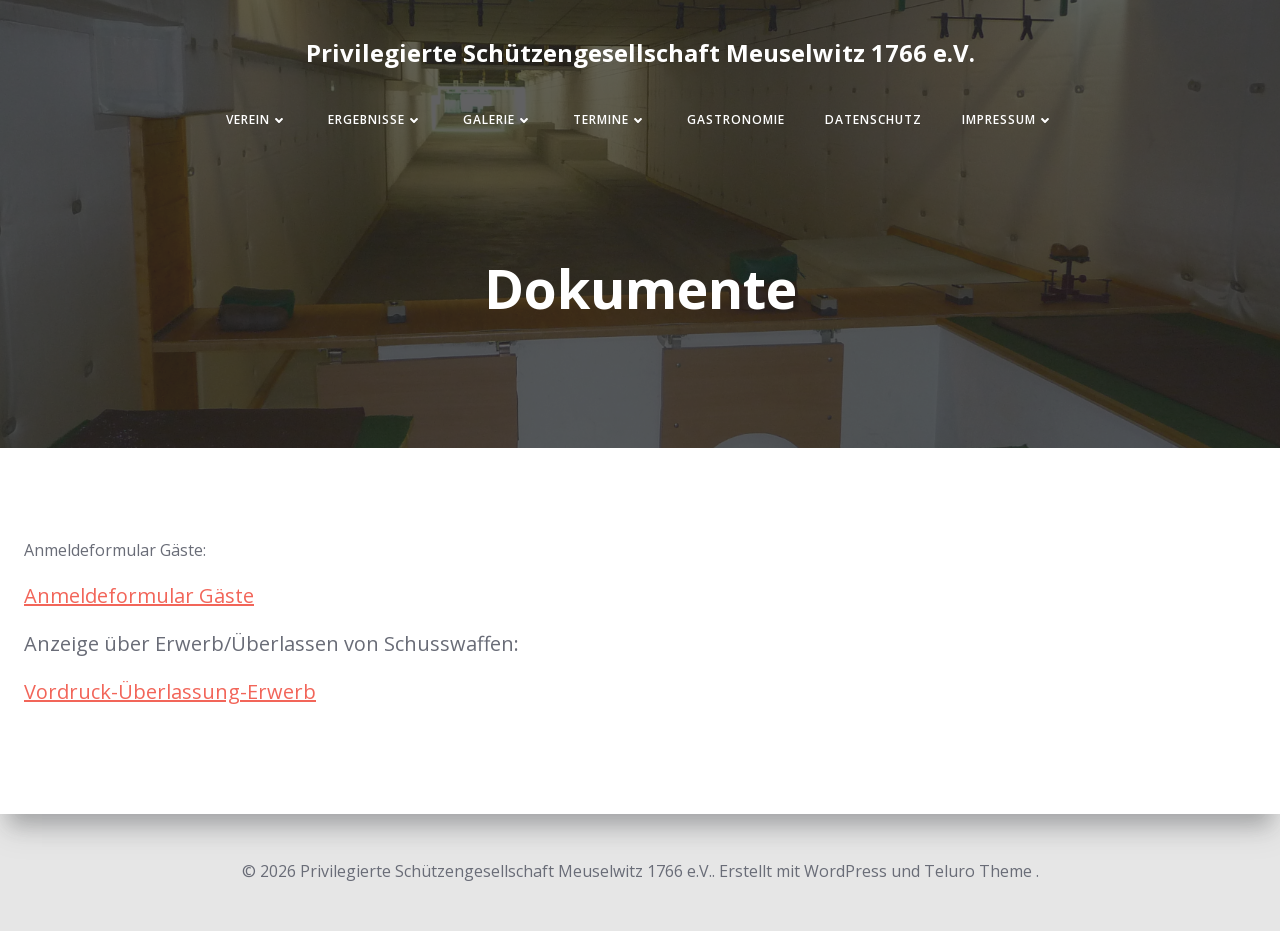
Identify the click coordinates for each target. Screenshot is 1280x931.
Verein (257, 119)
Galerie (498, 119)
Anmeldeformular (111, 595)
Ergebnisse (375, 119)
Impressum (1008, 119)
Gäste (226, 595)
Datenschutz (873, 119)
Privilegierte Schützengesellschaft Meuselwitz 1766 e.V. (640, 52)
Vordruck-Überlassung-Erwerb (170, 691)
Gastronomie (736, 119)
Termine (610, 119)
